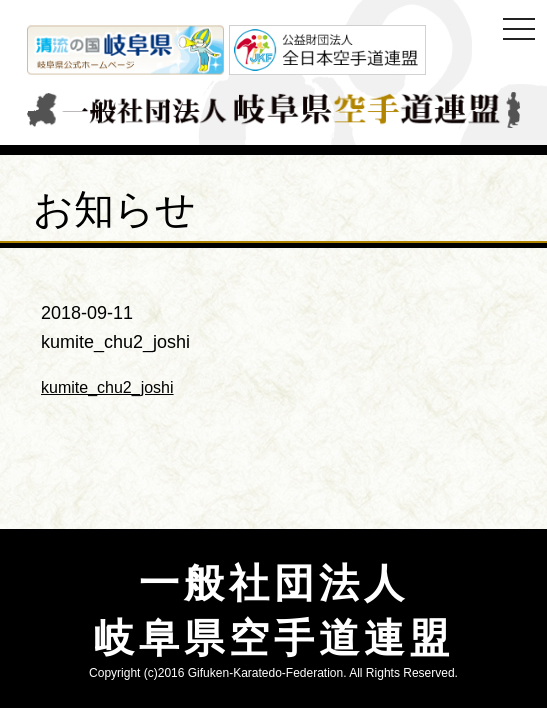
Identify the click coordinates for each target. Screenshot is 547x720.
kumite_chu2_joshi (107, 387)
